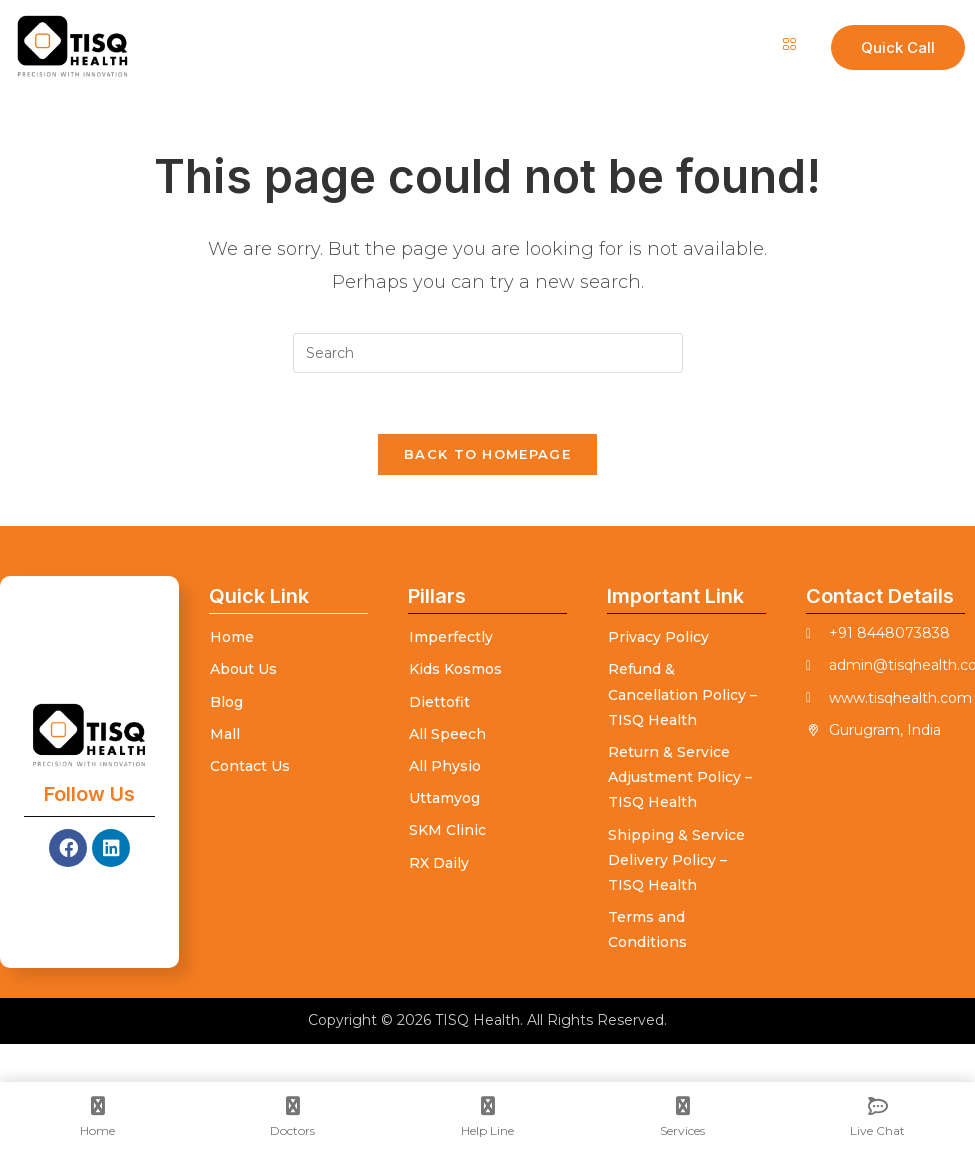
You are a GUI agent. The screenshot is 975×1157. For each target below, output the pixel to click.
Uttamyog (444, 798)
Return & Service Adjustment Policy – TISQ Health (680, 777)
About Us (243, 669)
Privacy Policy (658, 637)
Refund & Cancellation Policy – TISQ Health (682, 694)
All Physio (445, 766)
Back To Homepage (487, 454)
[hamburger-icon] (788, 45)
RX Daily (439, 863)
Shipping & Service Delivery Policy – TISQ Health (676, 860)
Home (232, 637)
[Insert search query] (488, 353)
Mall (225, 734)
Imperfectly (451, 637)
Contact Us (250, 766)
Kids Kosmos (455, 669)
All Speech (447, 734)
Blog (226, 702)
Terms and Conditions (647, 929)
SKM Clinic (447, 830)
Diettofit (439, 702)
